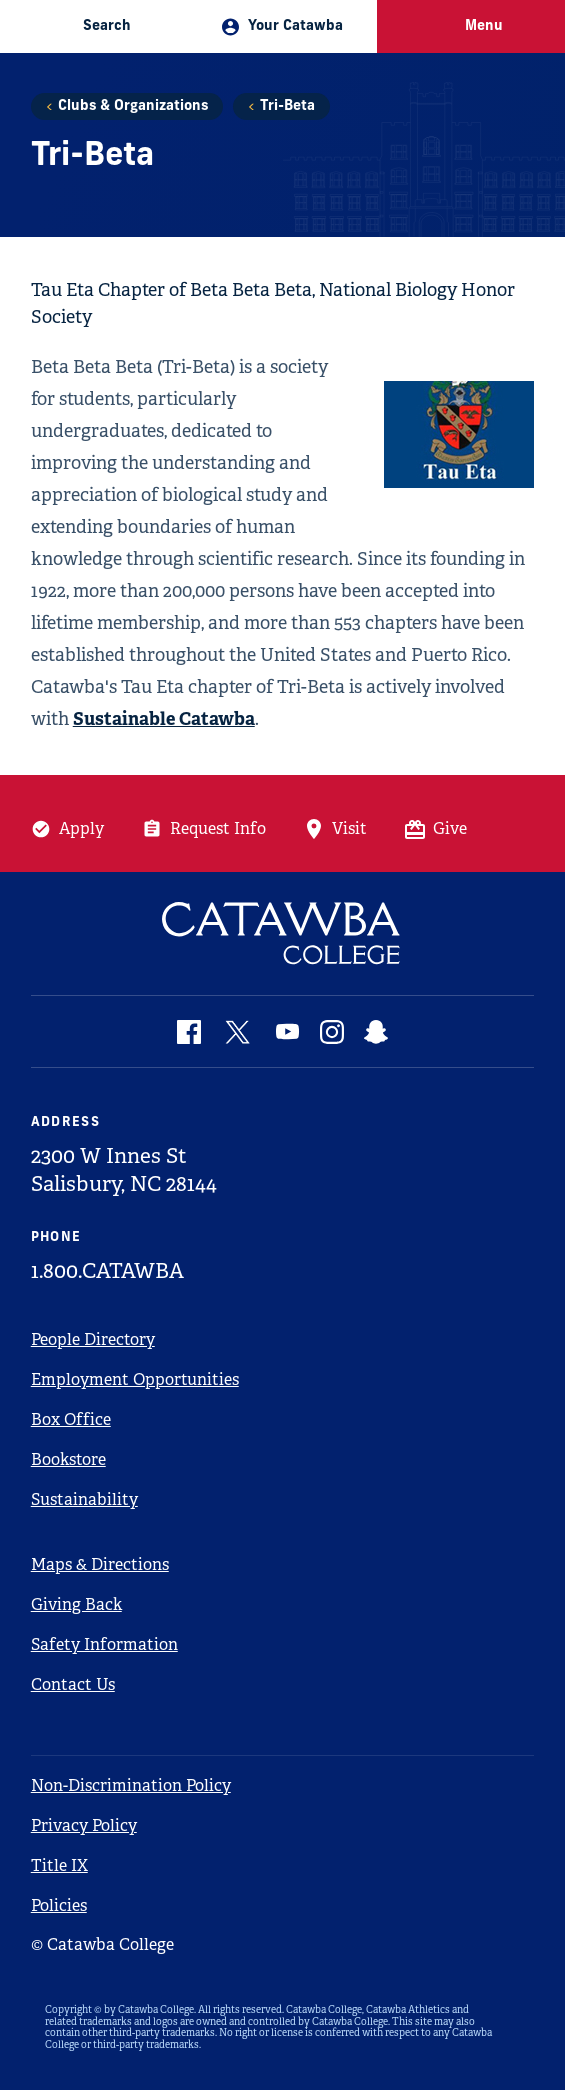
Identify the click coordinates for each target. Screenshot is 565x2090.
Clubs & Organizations (133, 106)
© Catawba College (102, 1944)
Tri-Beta (287, 106)
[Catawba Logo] (283, 933)
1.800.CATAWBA (107, 1271)
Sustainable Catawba (164, 718)
